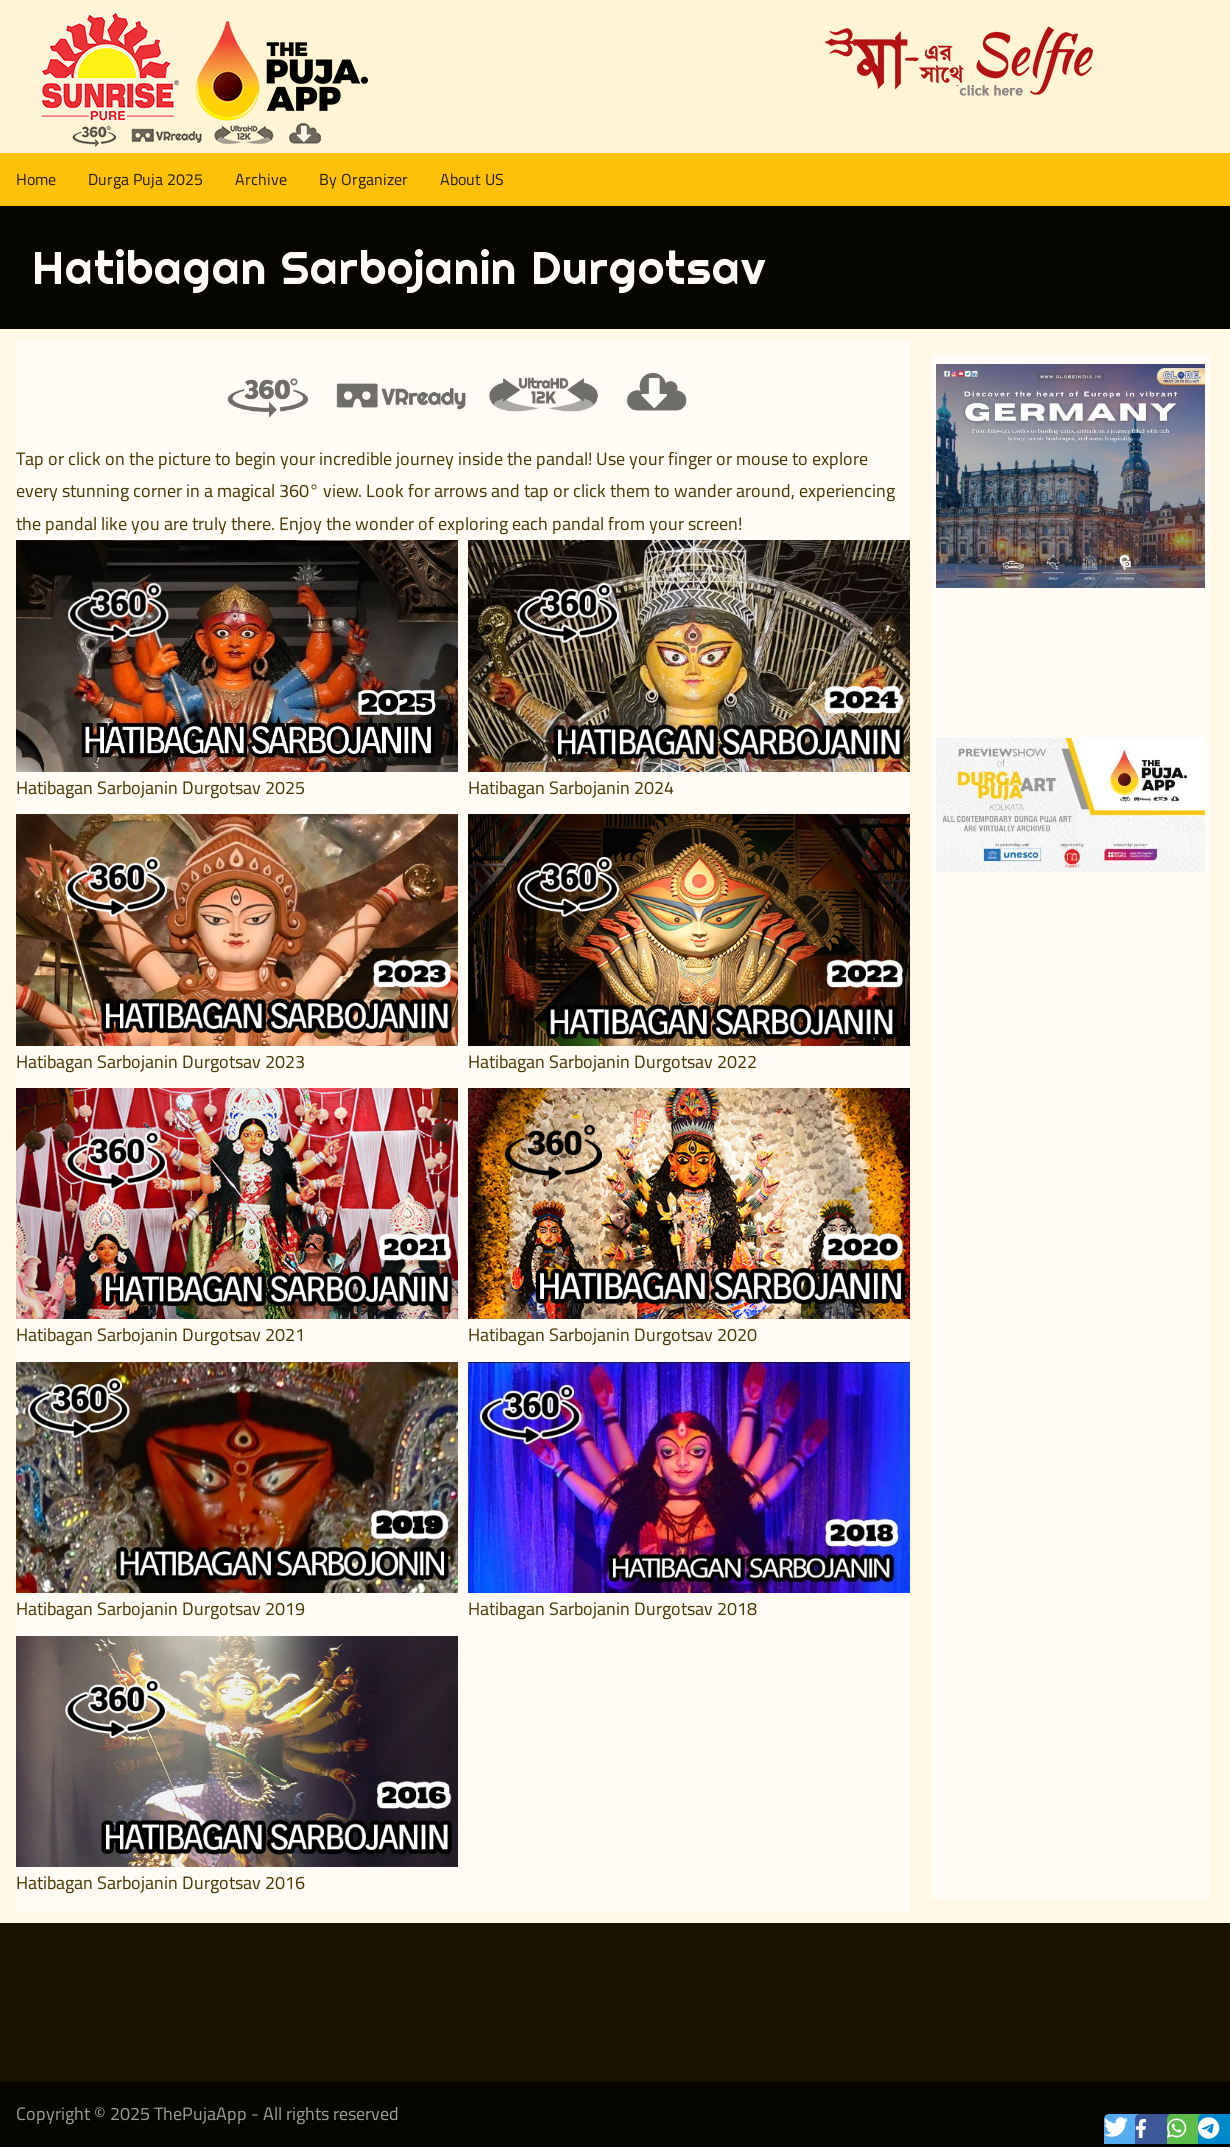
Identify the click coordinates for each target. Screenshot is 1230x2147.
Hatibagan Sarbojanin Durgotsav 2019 (160, 1608)
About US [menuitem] (472, 179)
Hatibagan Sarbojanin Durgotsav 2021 (160, 1334)
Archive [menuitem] (261, 179)
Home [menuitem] (36, 179)
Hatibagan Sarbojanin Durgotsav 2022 (612, 1061)
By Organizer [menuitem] (363, 179)
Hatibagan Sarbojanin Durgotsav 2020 (612, 1334)
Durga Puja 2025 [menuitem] (145, 179)
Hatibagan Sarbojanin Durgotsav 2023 (160, 1061)
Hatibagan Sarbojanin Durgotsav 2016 (160, 1882)
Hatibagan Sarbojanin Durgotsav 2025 (160, 787)
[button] (1126, 2129)
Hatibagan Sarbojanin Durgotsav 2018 (612, 1608)
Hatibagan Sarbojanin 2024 (571, 787)
